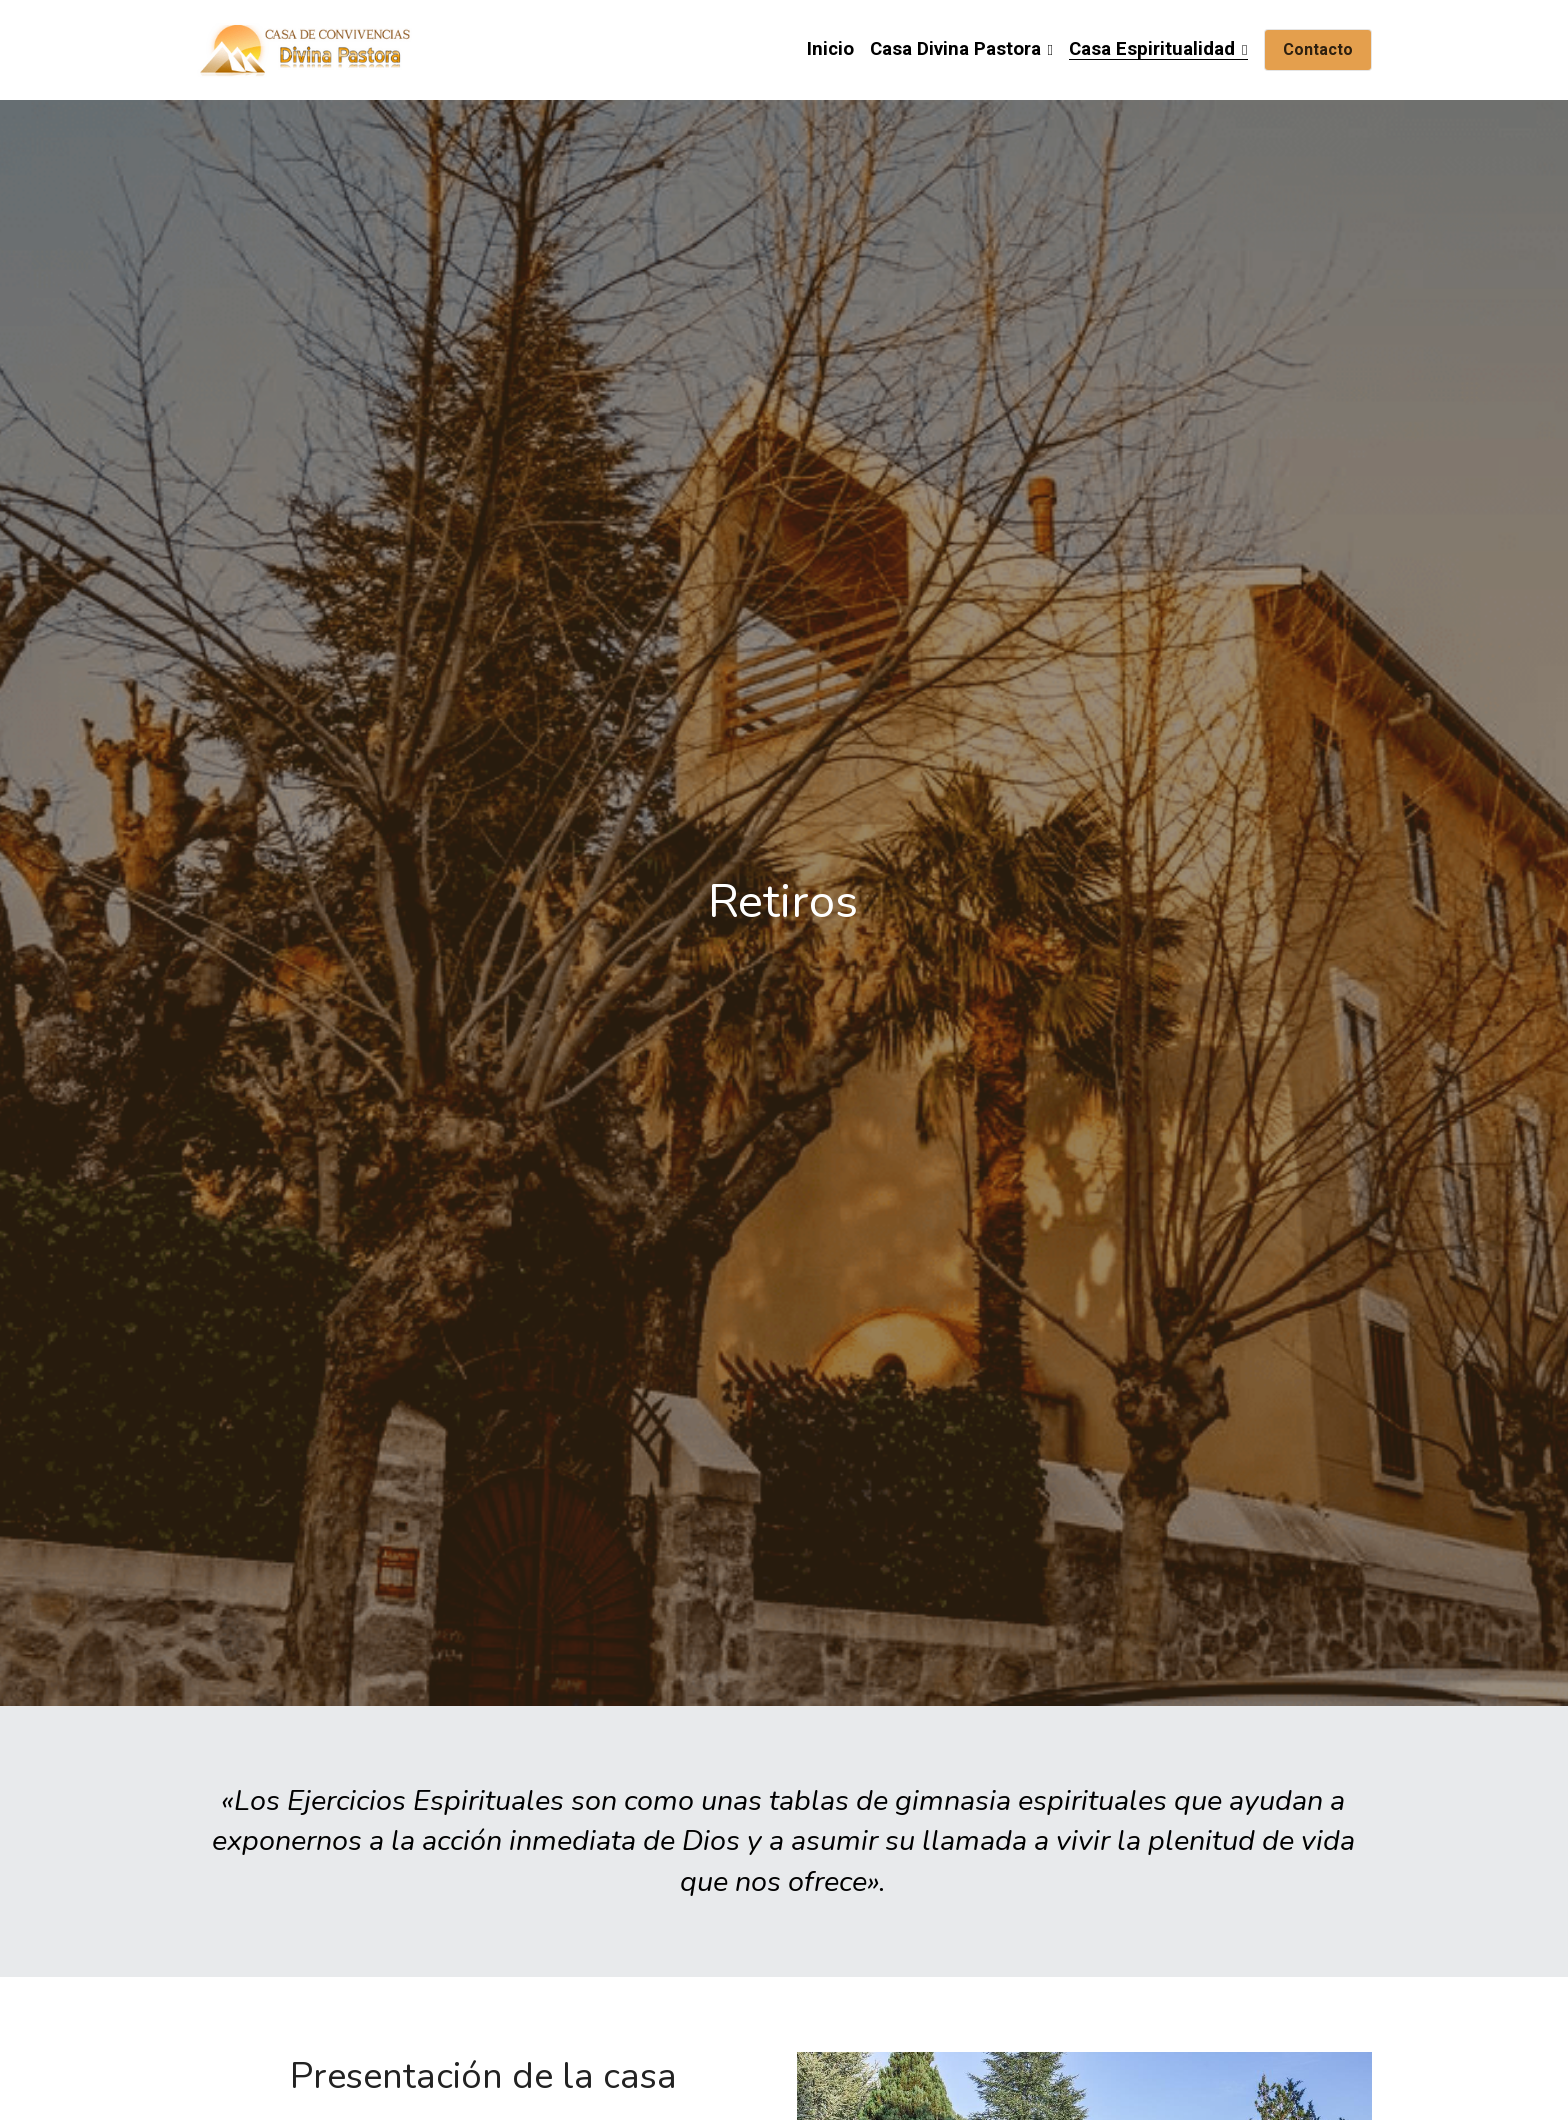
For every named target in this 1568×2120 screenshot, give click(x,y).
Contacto (1318, 49)
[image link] (307, 48)
